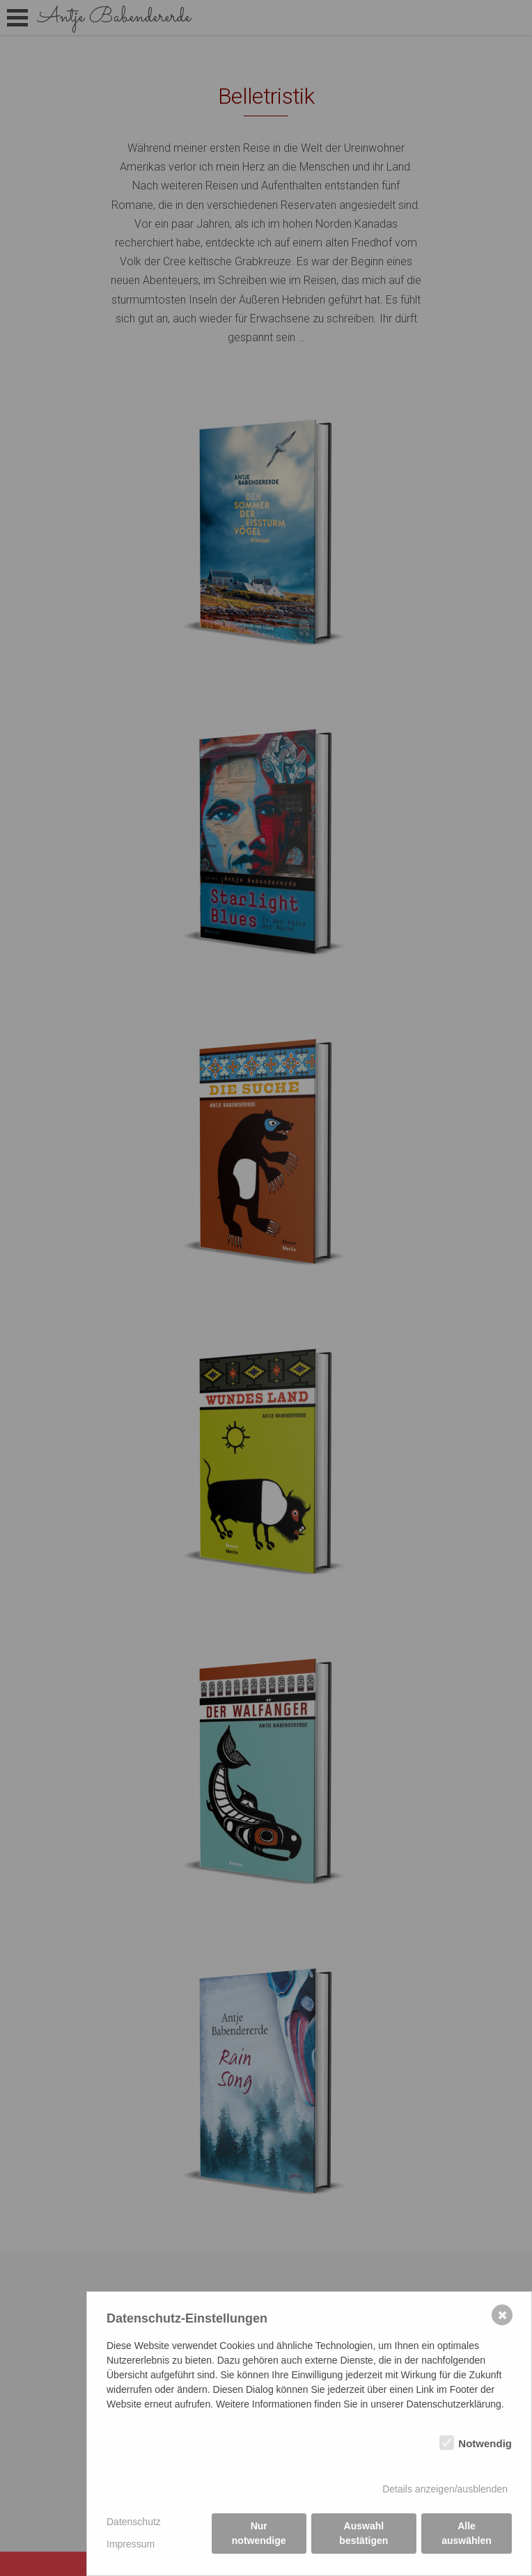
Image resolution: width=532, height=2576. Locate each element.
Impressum (131, 2544)
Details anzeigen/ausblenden (445, 2489)
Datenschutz (134, 2521)
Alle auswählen (466, 2533)
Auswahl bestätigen (363, 2533)
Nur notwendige (259, 2533)
